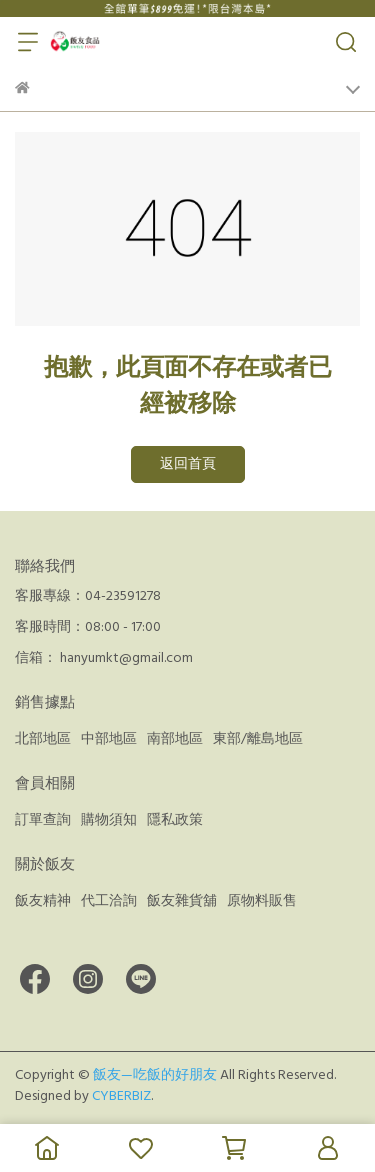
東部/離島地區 (258, 739)
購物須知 (109, 820)
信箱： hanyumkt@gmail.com (104, 658)
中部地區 (109, 739)
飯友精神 (43, 901)
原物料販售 (262, 901)
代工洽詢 (109, 901)
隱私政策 (175, 820)
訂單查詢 (43, 820)
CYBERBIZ (121, 1096)
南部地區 (175, 739)
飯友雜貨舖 (182, 901)
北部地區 (43, 739)
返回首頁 (188, 464)
